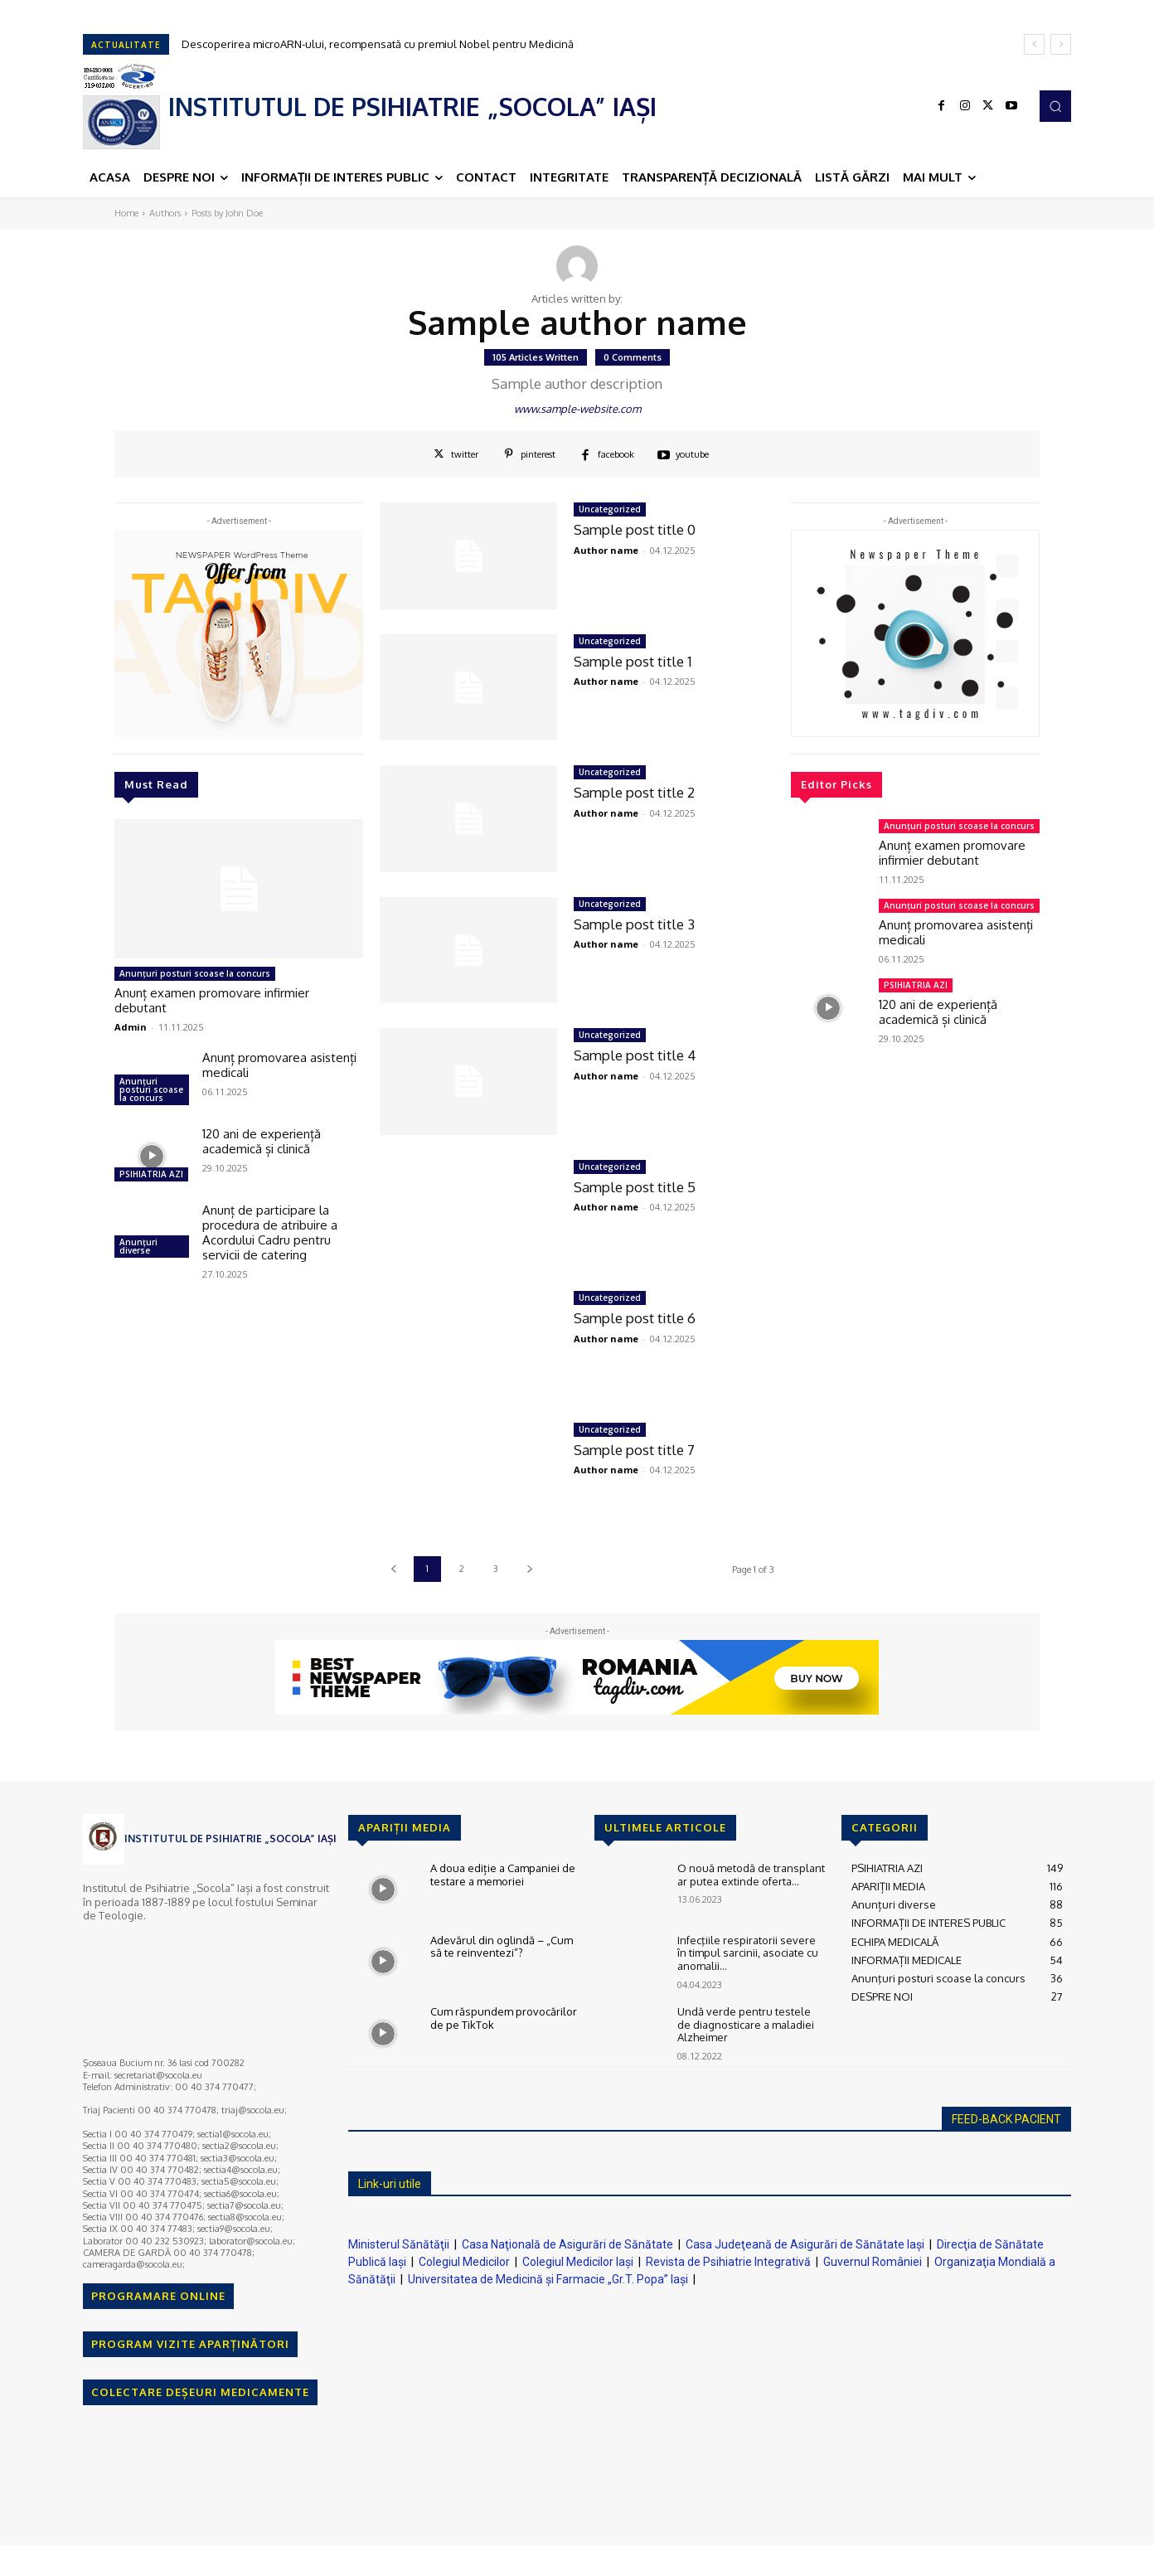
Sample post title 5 (635, 1187)
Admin (130, 1027)
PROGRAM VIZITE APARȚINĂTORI (190, 2343)
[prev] (1034, 44)
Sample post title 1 (633, 661)
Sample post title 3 (635, 924)
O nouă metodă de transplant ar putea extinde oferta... (751, 1874)
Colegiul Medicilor (464, 2261)
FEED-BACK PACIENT (1006, 2119)
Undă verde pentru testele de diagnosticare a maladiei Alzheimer (745, 2024)
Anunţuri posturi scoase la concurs (194, 973)
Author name (606, 550)
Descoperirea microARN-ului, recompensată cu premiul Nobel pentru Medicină (378, 44)
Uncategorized (610, 509)
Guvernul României (872, 2261)
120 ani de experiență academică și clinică (261, 1141)
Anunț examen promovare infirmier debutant (211, 1000)
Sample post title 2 (635, 792)
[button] (1055, 106)
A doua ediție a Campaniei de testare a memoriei (502, 1874)
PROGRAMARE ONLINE (158, 2295)
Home (126, 213)
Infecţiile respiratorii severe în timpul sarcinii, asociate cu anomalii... (747, 1952)
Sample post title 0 (635, 529)
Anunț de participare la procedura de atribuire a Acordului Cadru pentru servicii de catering (269, 1232)
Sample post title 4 (635, 1055)
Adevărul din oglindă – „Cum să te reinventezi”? (501, 1946)
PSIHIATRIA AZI (151, 1174)
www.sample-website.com (577, 408)
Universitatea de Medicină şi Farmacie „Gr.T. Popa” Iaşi (548, 2279)
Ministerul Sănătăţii (398, 2244)
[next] (1060, 44)
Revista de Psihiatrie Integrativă (728, 2261)
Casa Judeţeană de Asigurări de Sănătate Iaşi (805, 2244)
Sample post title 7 (635, 1449)
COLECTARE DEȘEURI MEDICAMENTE (200, 2392)
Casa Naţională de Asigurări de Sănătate (567, 2244)
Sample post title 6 (635, 1318)
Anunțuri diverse (138, 1246)
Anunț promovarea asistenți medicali (279, 1065)
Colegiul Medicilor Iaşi (577, 2261)
